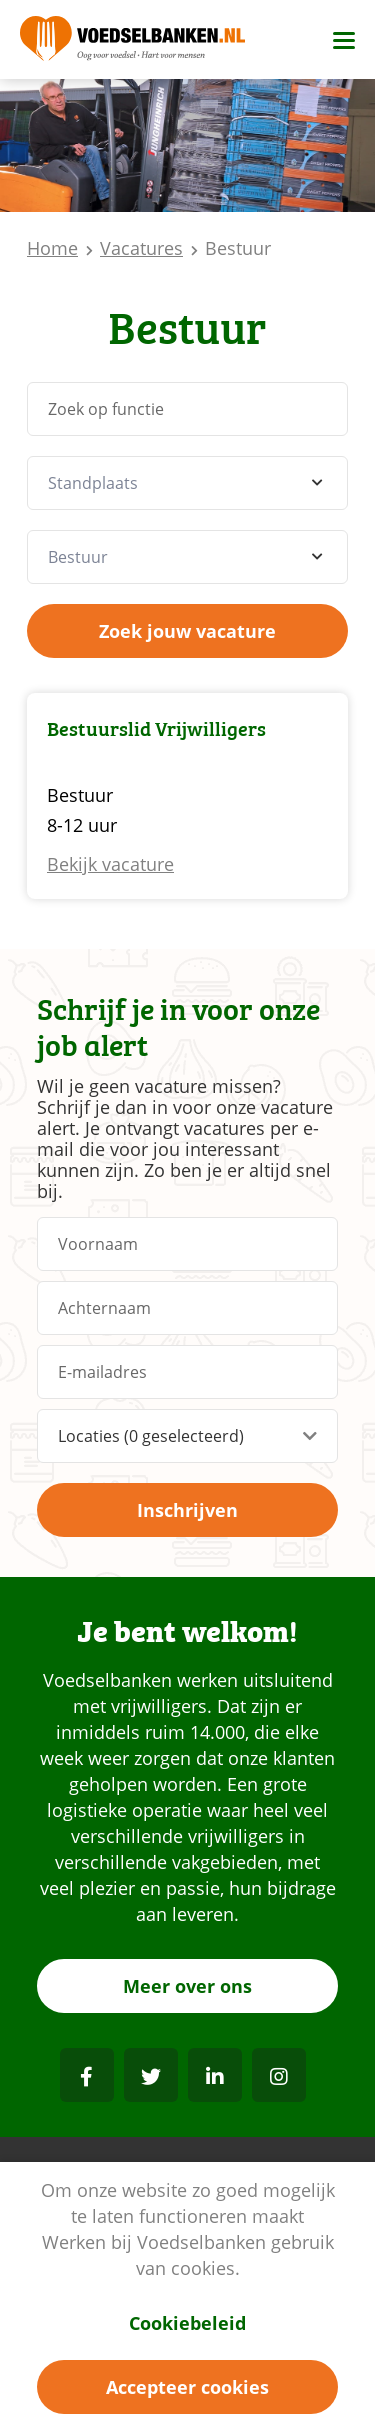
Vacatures (141, 248)
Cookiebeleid (187, 2323)
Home (52, 248)
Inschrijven (187, 1510)
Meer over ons (187, 1986)
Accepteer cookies (187, 2387)
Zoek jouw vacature (187, 631)
